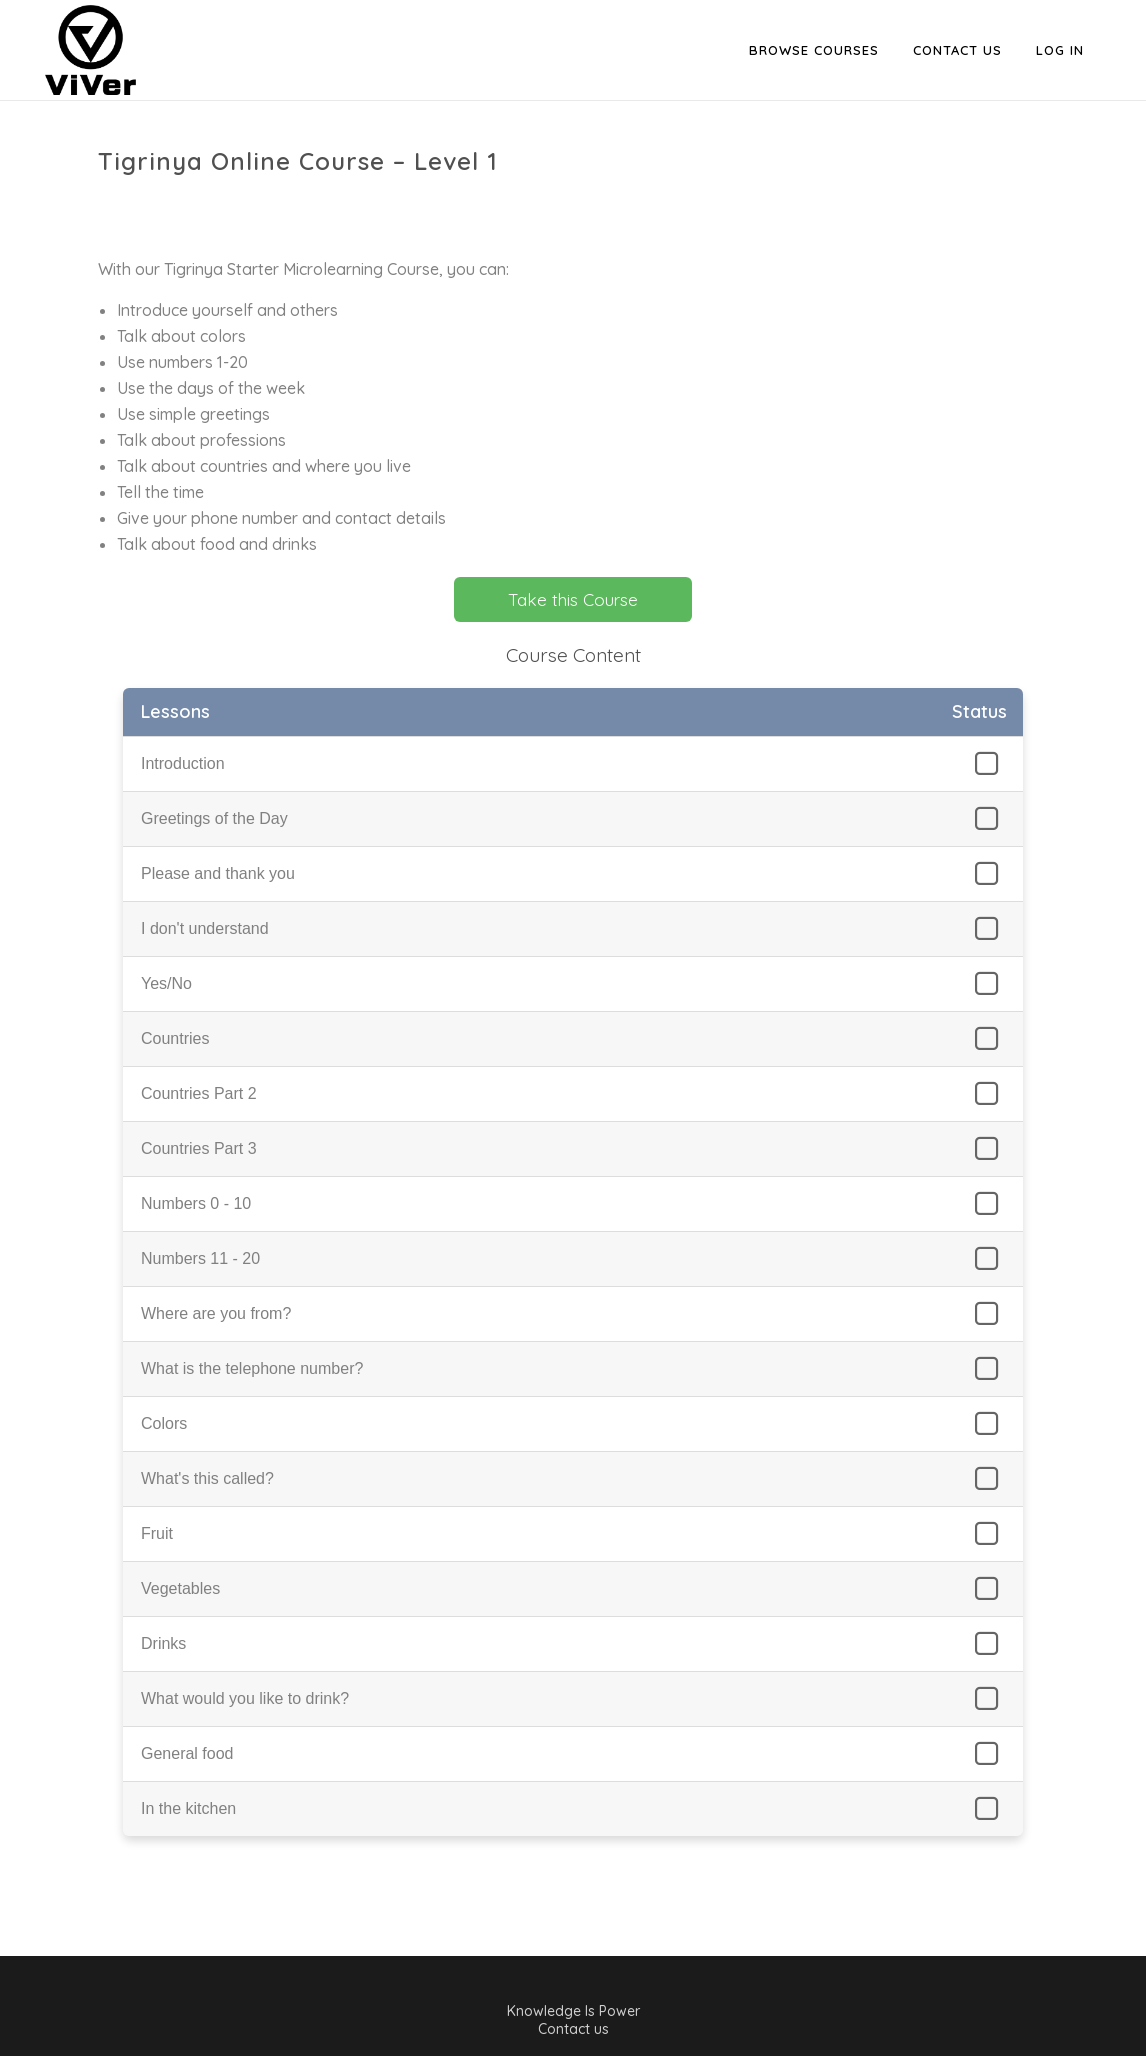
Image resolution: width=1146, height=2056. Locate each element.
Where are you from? (216, 1313)
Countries (175, 1038)
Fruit (157, 1533)
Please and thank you (218, 873)
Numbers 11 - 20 (200, 1258)
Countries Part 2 (199, 1093)
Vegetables (180, 1588)
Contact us (573, 2029)
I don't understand (205, 928)
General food (187, 1753)
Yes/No (166, 983)
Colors (164, 1423)
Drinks (163, 1643)
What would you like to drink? (245, 1698)
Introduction (183, 763)
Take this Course (573, 599)
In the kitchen (188, 1808)
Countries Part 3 (199, 1148)
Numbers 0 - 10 (196, 1203)
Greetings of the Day (214, 818)
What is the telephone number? (252, 1368)
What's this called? (207, 1478)
